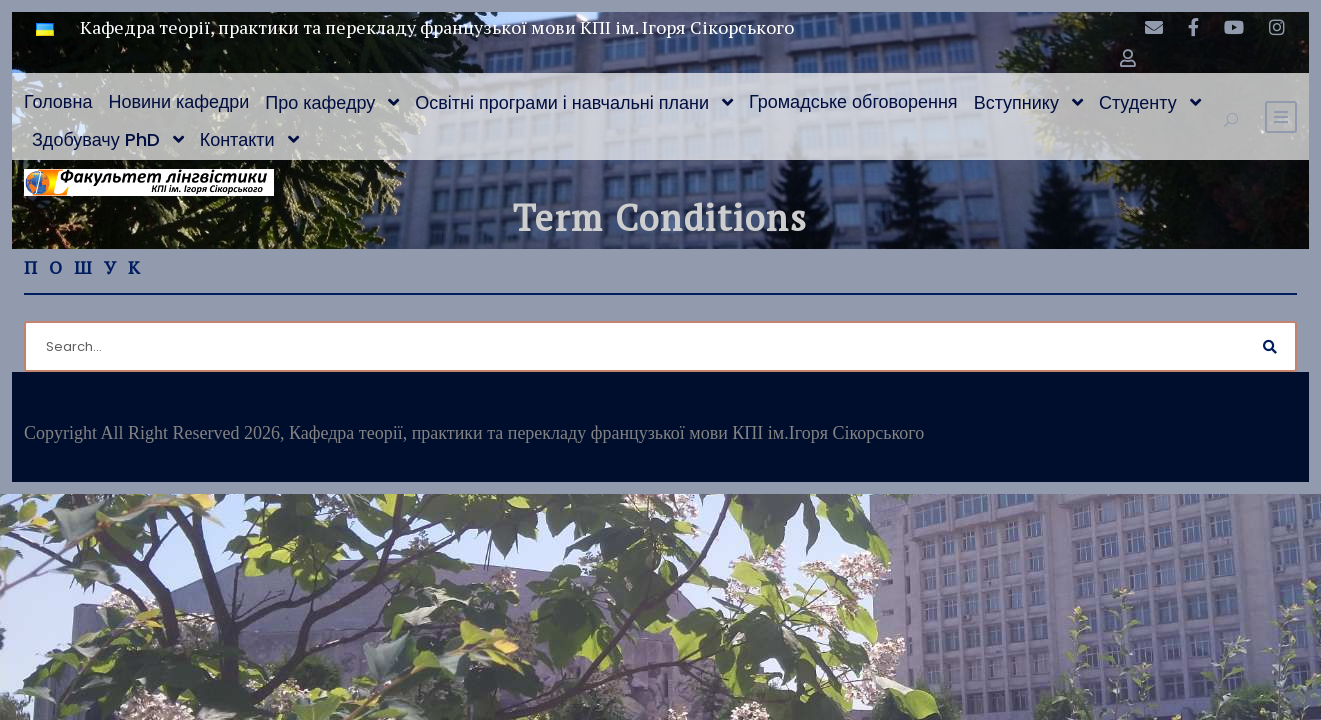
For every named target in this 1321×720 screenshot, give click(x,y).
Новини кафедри (178, 101)
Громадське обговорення (853, 101)
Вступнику (1016, 102)
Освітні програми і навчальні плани (562, 102)
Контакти (237, 139)
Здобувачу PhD (96, 139)
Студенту (1138, 102)
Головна (58, 101)
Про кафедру (320, 102)
